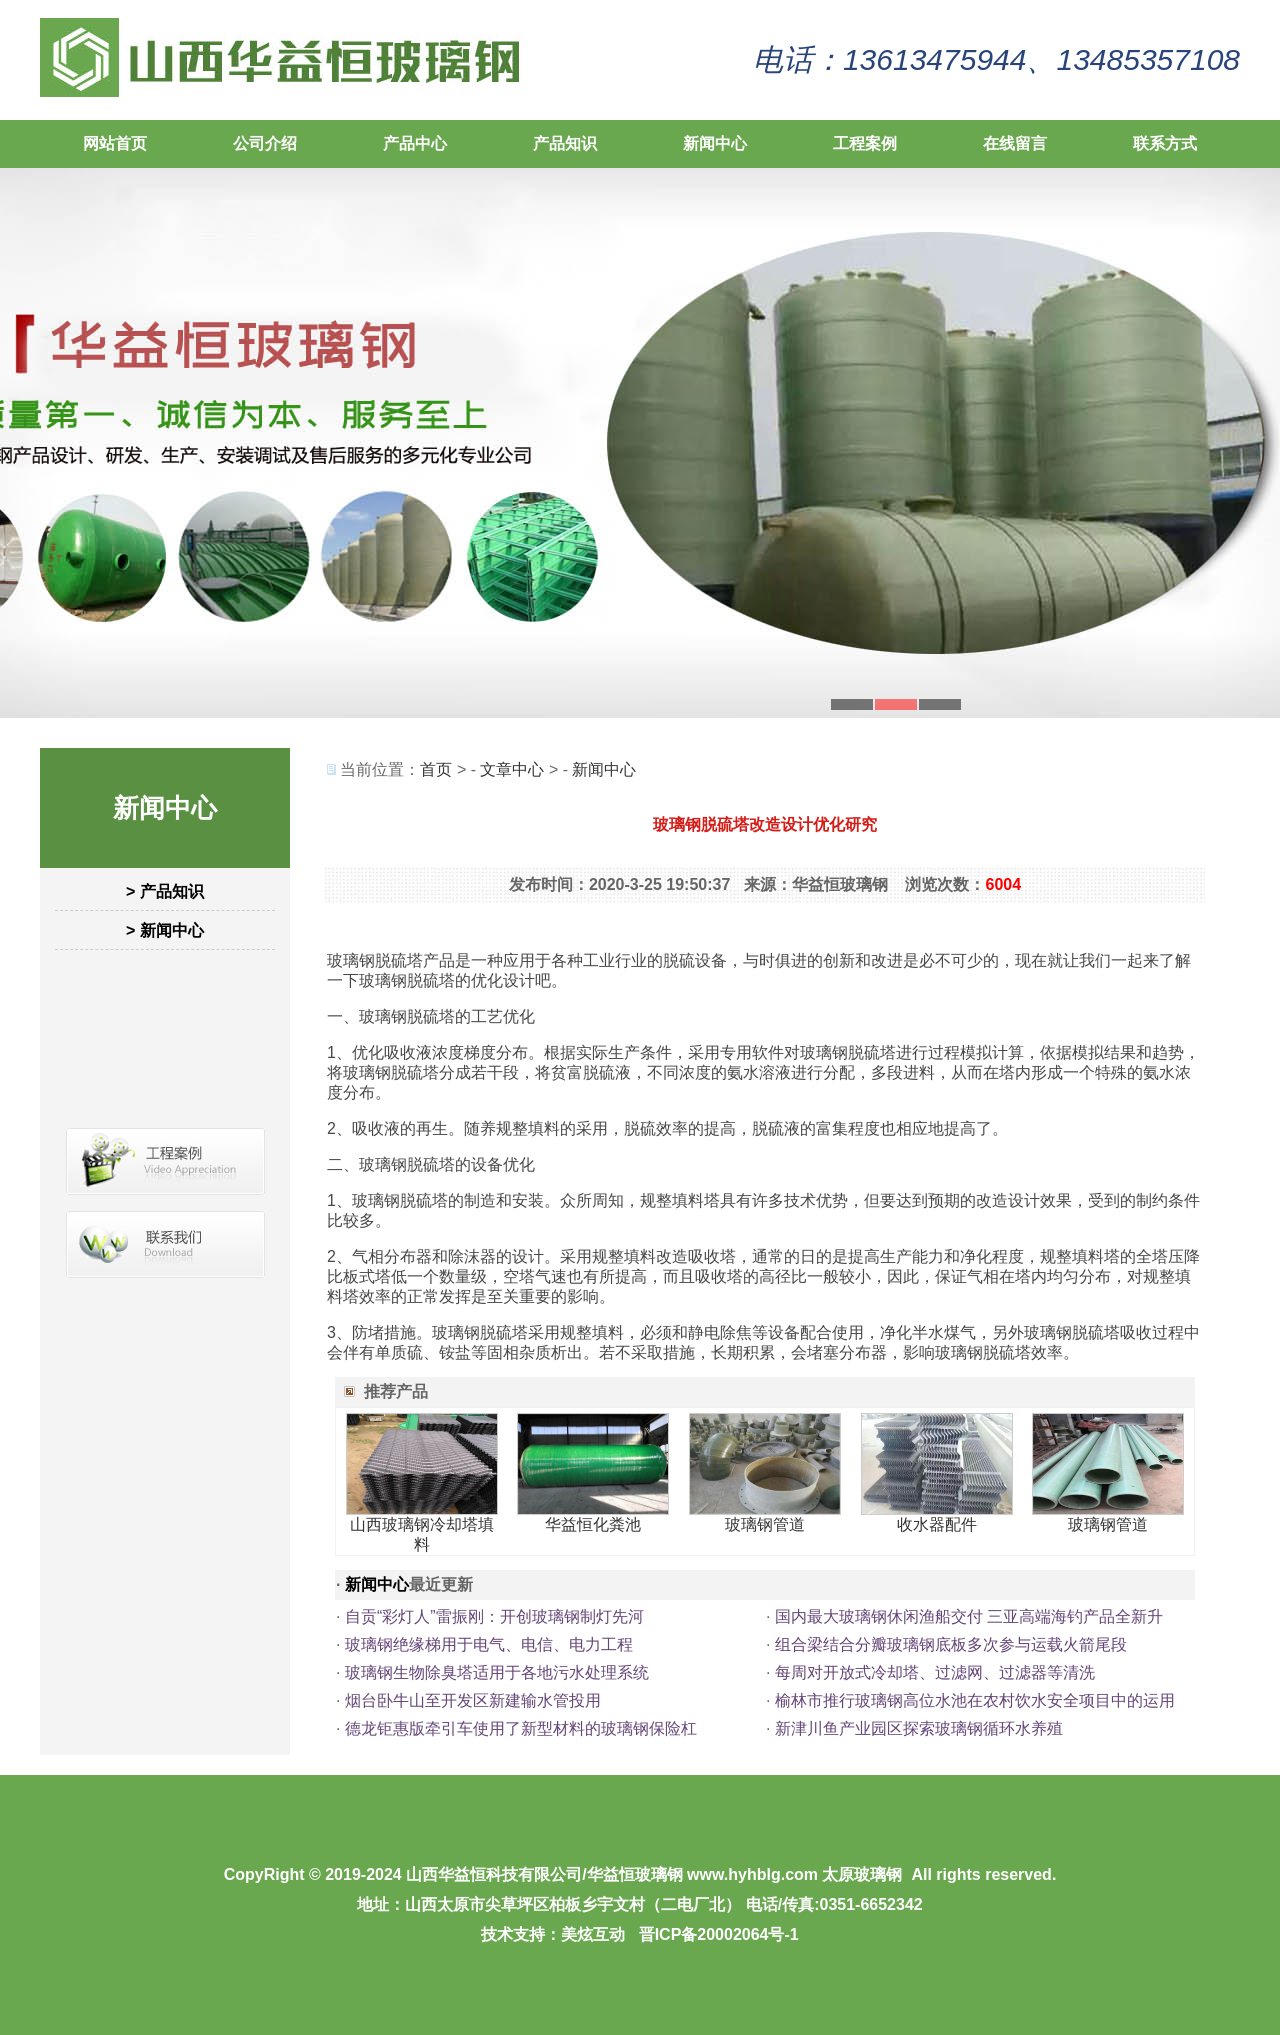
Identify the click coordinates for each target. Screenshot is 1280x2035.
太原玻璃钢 (862, 1874)
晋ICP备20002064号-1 (719, 1934)
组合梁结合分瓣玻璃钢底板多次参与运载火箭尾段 (951, 1644)
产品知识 (565, 143)
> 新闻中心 (165, 930)
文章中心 (512, 769)
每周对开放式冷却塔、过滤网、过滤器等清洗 (935, 1672)
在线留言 (1015, 143)
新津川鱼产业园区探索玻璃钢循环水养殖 (919, 1728)
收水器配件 (937, 1524)
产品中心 (415, 143)
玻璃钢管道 (765, 1524)
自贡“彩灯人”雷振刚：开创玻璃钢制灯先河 (494, 1616)
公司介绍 (265, 143)
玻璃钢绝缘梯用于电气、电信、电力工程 (489, 1644)
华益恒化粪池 (593, 1524)
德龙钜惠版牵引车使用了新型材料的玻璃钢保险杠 (521, 1728)
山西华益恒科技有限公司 (494, 1874)
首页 (436, 769)
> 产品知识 (165, 891)
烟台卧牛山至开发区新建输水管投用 (473, 1700)
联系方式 (1165, 143)
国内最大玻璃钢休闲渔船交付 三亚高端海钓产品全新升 (969, 1616)
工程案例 (865, 143)
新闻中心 (715, 143)
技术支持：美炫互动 (553, 1934)
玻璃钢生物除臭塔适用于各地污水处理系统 (497, 1672)
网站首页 (115, 143)
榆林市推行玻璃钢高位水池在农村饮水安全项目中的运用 (975, 1700)
